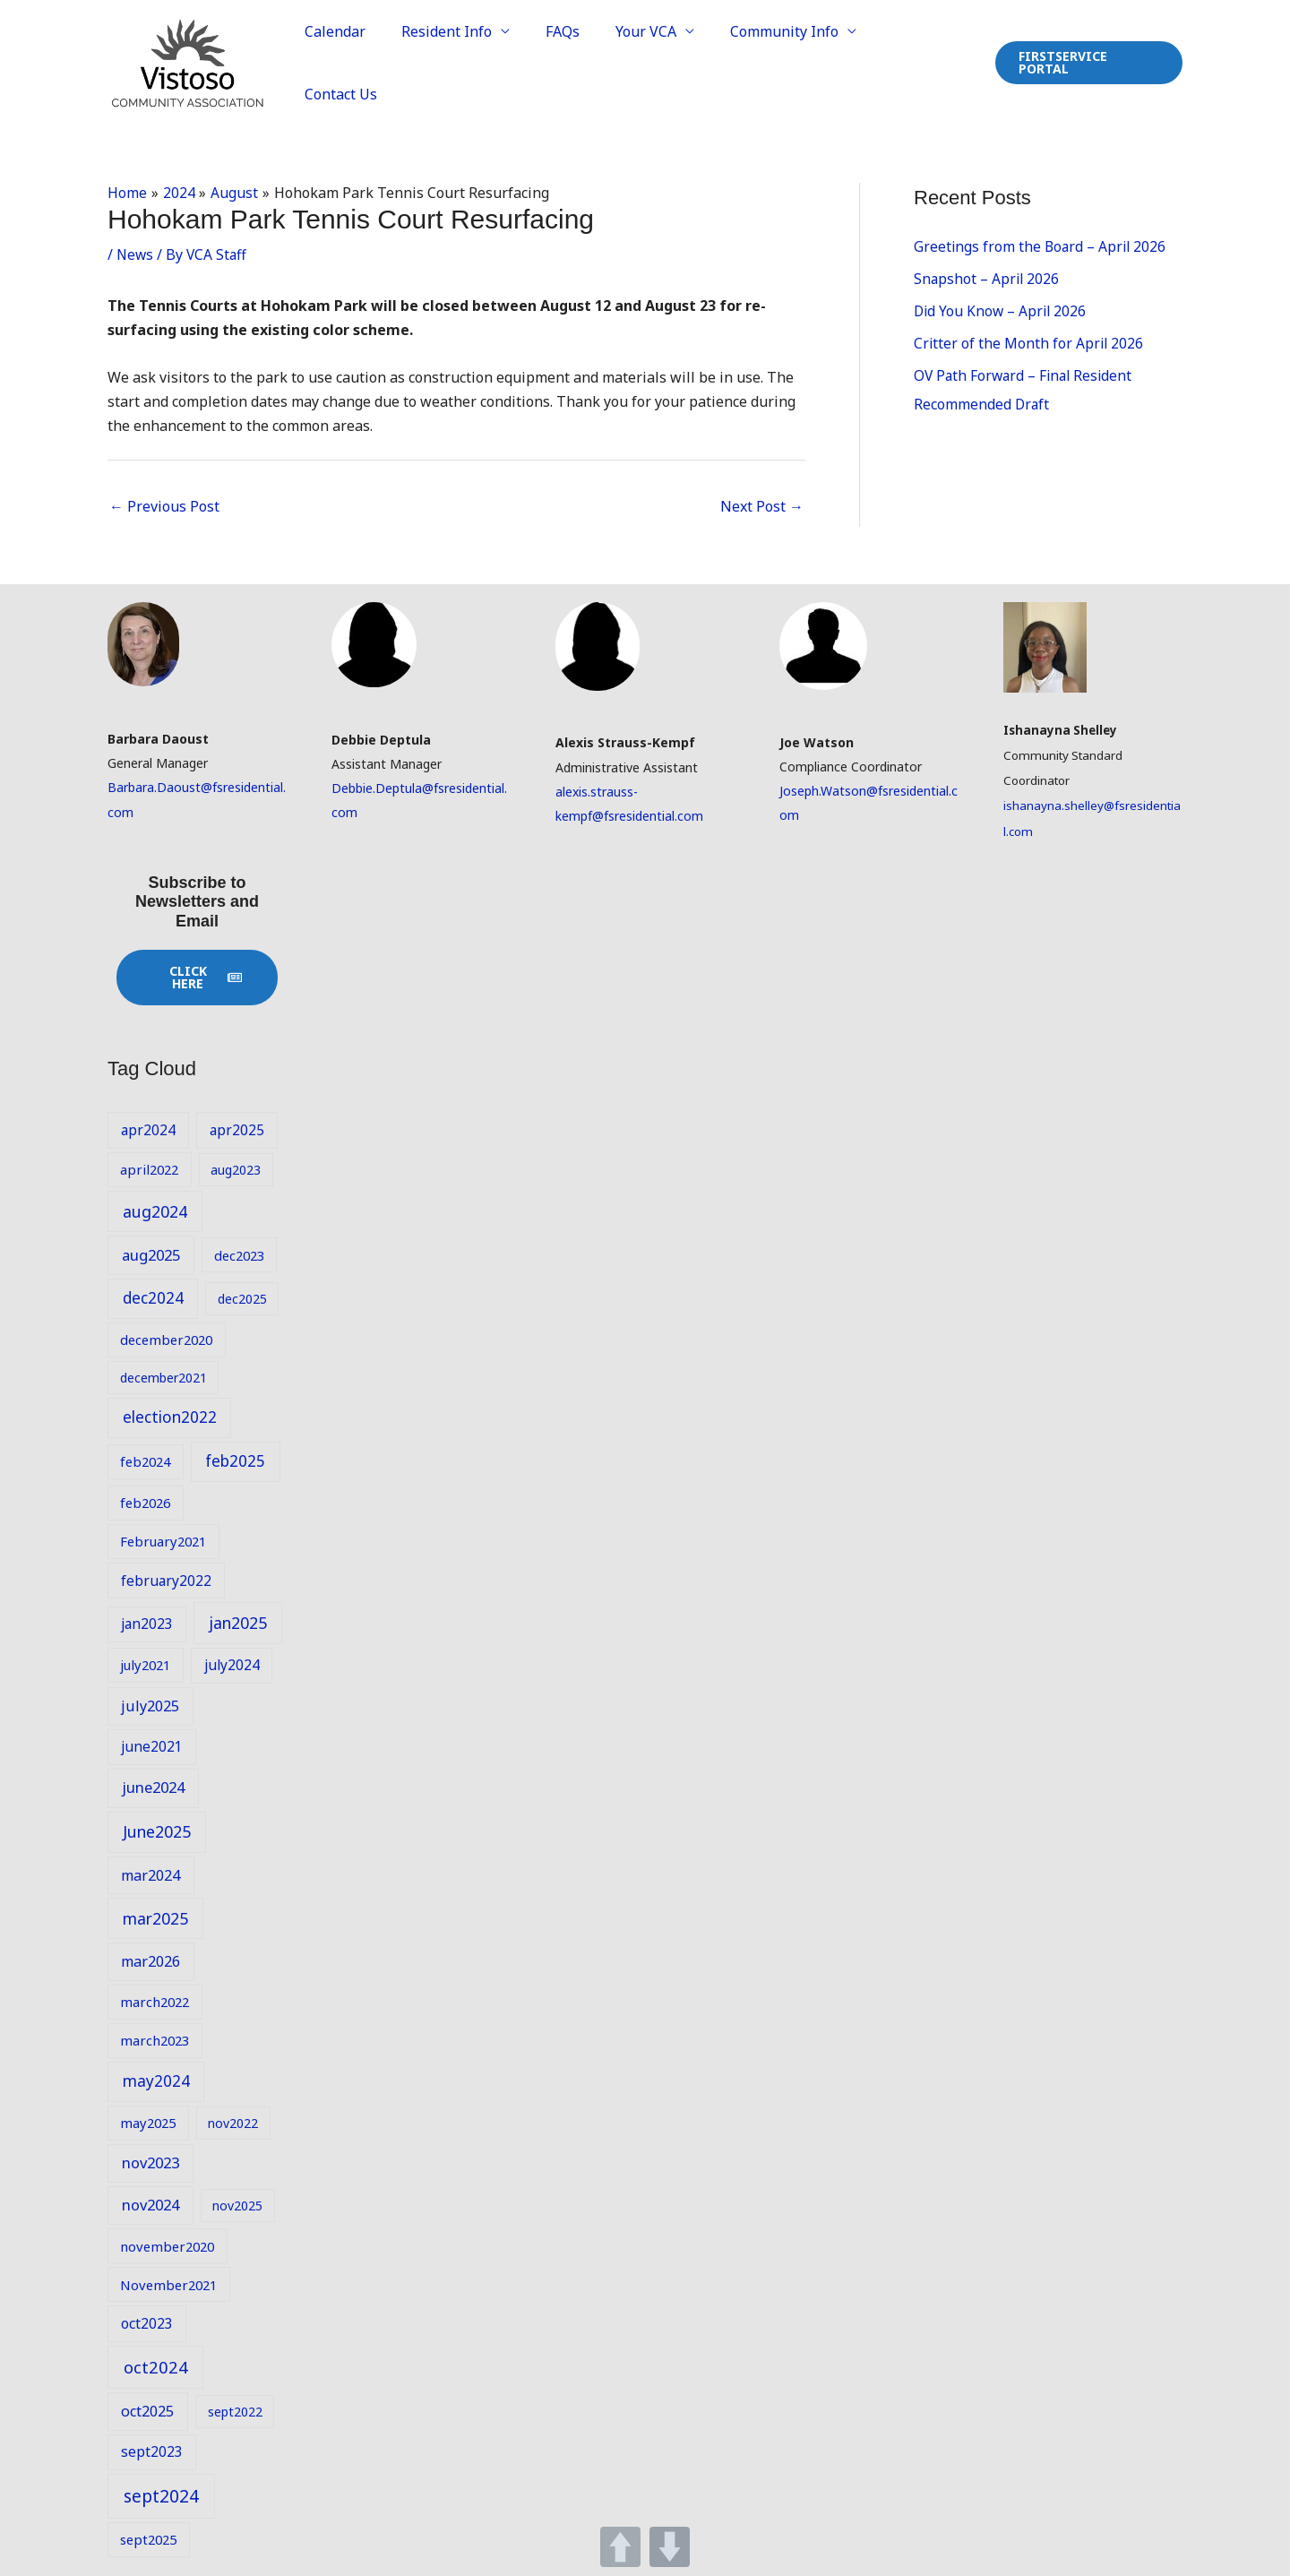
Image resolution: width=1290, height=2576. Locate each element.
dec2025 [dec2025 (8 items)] (242, 1296)
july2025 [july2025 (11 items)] (150, 1704)
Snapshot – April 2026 (988, 277)
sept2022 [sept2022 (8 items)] (235, 2409)
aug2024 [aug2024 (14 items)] (155, 1208)
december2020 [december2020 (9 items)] (166, 1337)
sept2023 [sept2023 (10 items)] (152, 2449)
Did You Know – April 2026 (1002, 309)
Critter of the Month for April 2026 (1030, 341)
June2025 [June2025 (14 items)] (157, 1829)
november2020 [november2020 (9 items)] (167, 2244)
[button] (1087, 62)
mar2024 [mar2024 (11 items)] (150, 1872)
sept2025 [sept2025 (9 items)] (148, 2537)
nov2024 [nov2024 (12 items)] (150, 2203)
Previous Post (164, 504)
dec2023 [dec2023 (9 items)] (239, 1253)
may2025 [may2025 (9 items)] (148, 2120)
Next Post (762, 504)
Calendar (367, 62)
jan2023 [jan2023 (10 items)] (147, 1622)
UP (620, 2547)
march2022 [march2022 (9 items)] (154, 1999)
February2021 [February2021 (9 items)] (163, 1539)
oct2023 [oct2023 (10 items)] (147, 2320)
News (135, 252)
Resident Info (471, 62)
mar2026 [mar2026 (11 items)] (150, 1959)
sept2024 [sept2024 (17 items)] (161, 2493)
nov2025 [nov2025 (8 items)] (237, 2203)
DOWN (669, 2547)
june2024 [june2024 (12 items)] (153, 1785)
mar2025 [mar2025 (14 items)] (155, 1915)
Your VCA (656, 62)
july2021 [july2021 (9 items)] (145, 1663)
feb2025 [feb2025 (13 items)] (235, 1459)
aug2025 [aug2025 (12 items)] (151, 1252)
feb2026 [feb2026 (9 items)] (145, 1501)
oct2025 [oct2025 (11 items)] (147, 2409)
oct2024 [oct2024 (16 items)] (156, 2365)
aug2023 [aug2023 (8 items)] (236, 1167)
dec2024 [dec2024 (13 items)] (153, 1296)
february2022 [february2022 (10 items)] (166, 1578)
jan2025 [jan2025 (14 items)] (238, 1621)
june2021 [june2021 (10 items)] (152, 1744)
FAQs (580, 62)
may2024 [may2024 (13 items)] (156, 2078)
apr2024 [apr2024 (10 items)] (148, 1127)
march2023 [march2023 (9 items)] (154, 2037)
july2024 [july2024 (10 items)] (232, 1663)
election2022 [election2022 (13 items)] (170, 1415)
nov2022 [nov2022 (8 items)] (233, 2120)
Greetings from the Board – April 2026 (1042, 244)
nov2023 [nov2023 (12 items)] (150, 2160)
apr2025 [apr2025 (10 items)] (237, 1127)
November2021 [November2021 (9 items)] (168, 2282)
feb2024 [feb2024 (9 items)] (145, 1460)
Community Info (788, 62)
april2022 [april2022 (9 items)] (149, 1167)
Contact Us (925, 62)
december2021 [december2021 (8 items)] (163, 1374)
